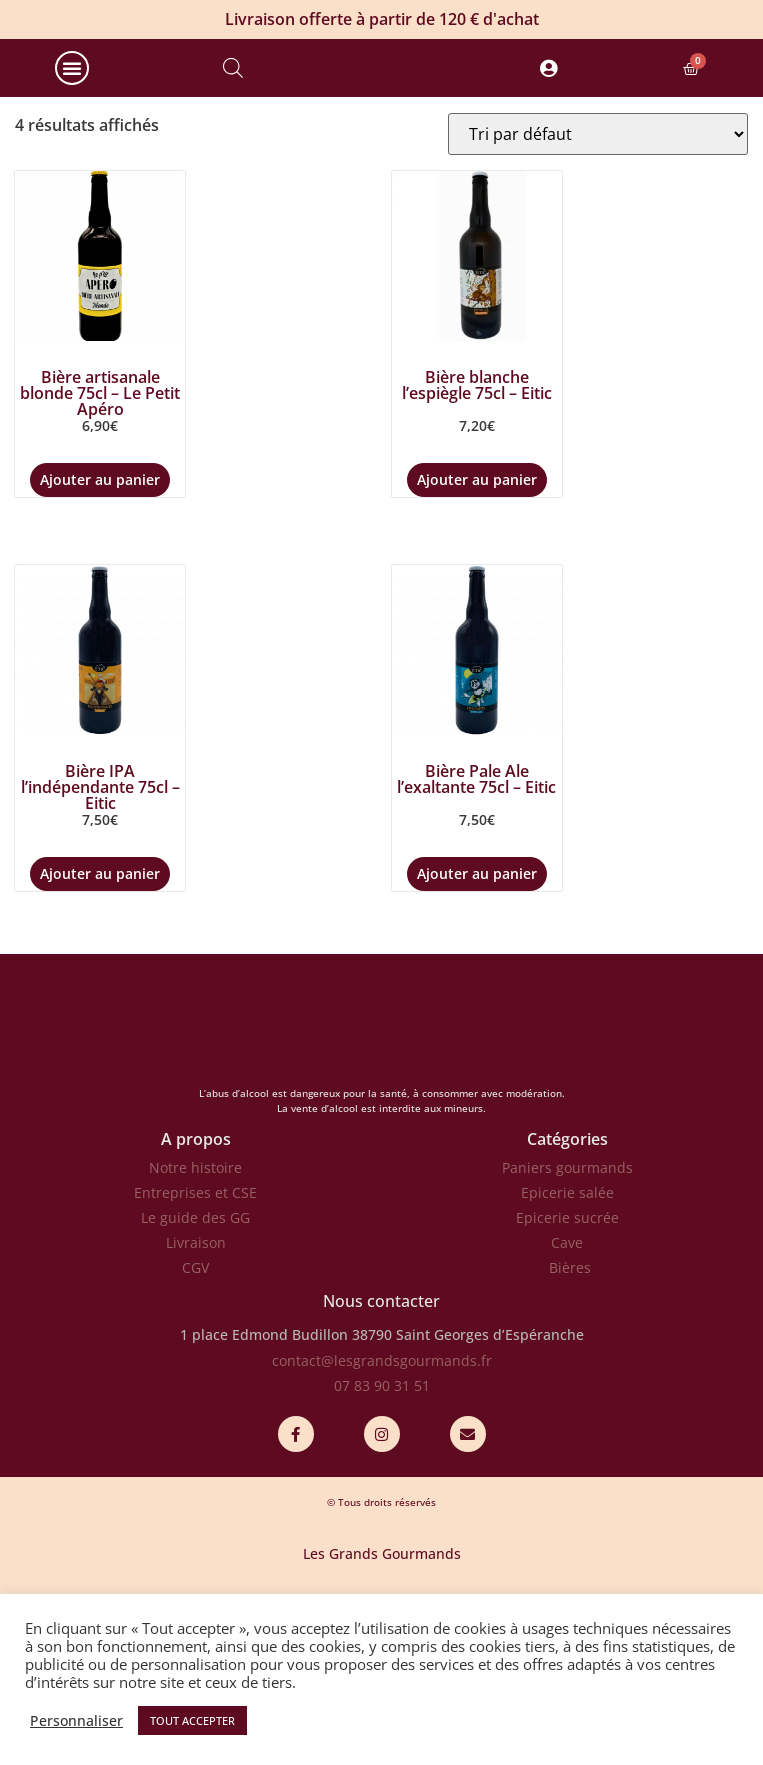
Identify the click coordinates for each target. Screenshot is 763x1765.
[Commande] (598, 224)
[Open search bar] (233, 113)
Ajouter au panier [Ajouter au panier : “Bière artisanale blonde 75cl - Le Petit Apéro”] (100, 569)
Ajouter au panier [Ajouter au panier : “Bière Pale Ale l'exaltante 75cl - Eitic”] (477, 963)
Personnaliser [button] (76, 1721)
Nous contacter (381, 1391)
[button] (72, 113)
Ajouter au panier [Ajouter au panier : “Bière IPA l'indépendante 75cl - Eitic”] (100, 963)
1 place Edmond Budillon (264, 1424)
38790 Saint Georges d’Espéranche (468, 1424)
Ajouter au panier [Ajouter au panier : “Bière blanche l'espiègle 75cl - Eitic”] (477, 569)
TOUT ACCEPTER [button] (192, 1720)
